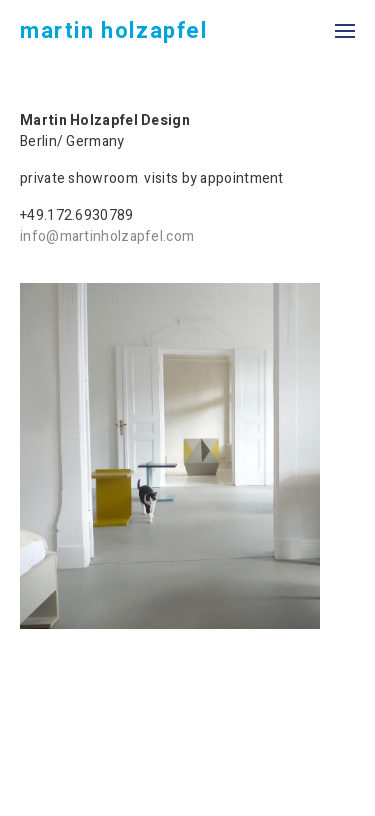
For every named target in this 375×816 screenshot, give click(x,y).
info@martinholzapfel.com (107, 236)
